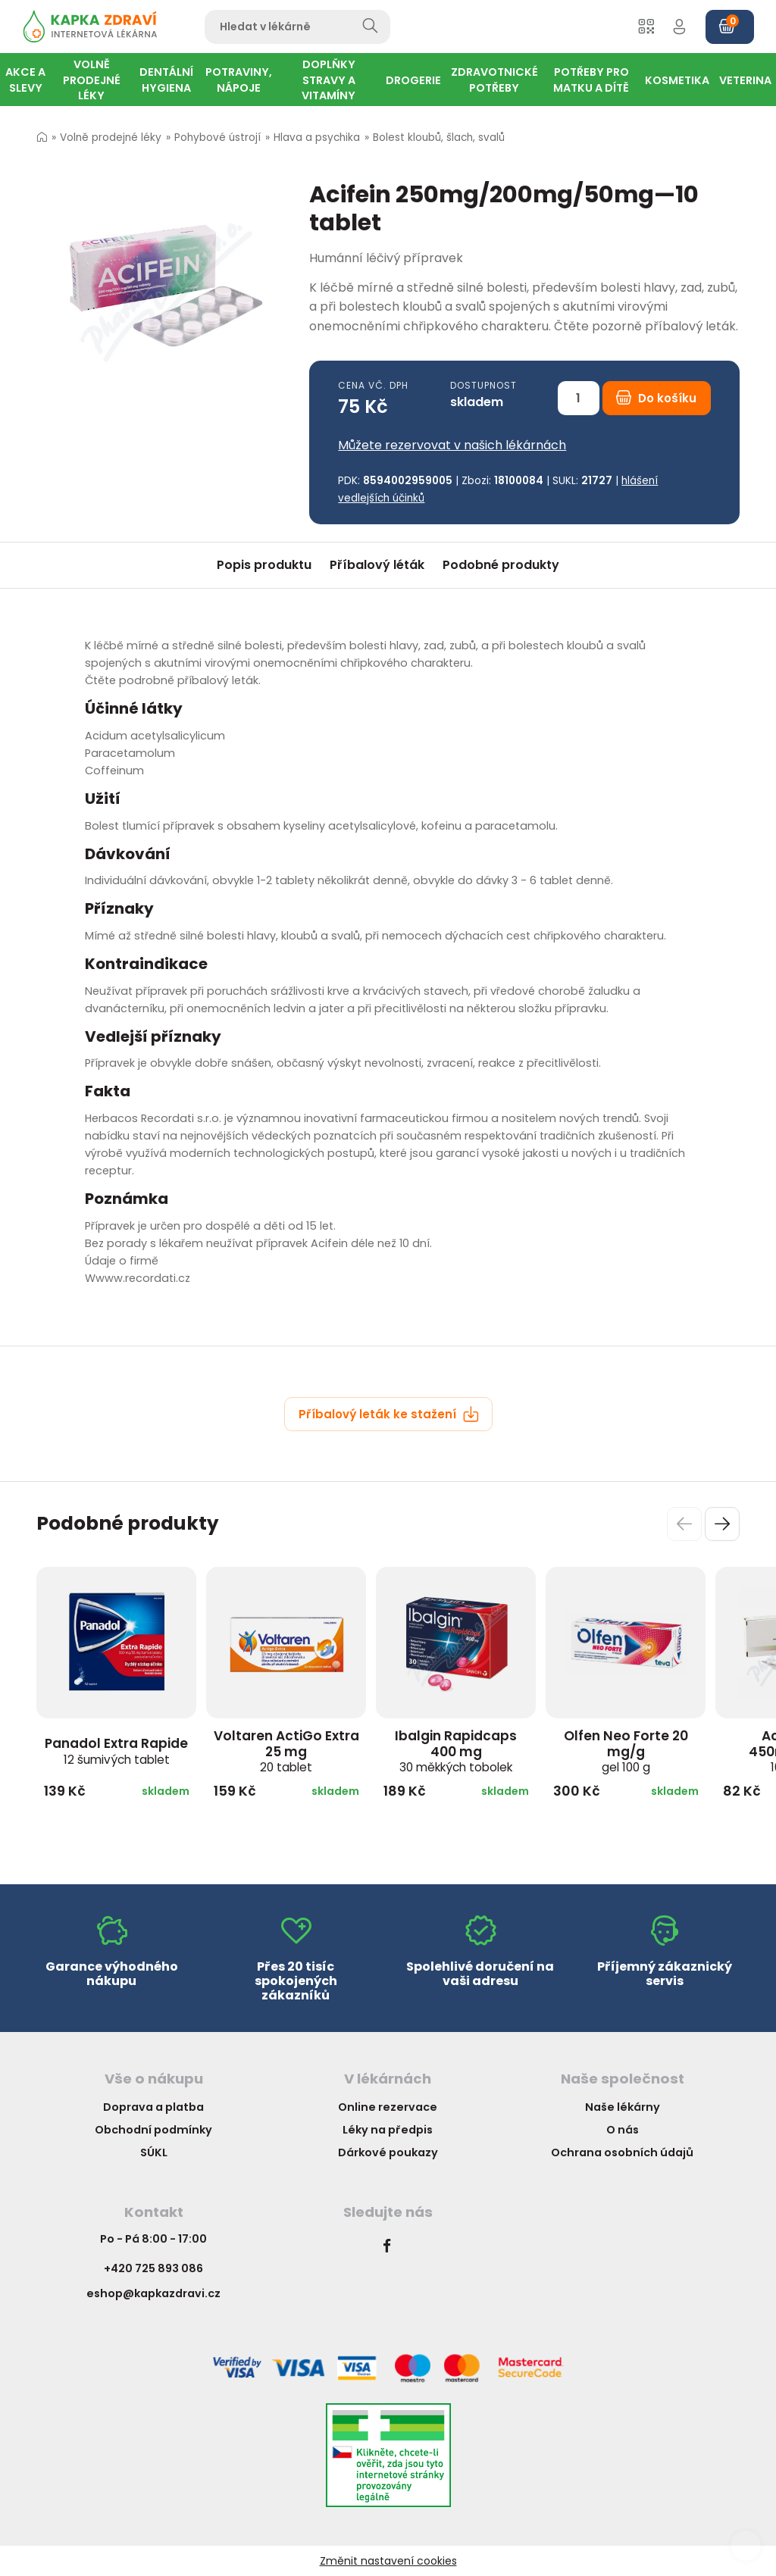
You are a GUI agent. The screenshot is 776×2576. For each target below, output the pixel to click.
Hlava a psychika (317, 137)
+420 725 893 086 (153, 2268)
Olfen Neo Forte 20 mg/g (626, 1751)
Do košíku (656, 398)
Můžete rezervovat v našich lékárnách (452, 445)
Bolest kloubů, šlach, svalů (439, 137)
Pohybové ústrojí (217, 137)
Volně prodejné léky (110, 137)
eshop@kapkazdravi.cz (153, 2293)
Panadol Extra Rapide (116, 1751)
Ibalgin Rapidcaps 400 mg (456, 1751)
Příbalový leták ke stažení (389, 1414)
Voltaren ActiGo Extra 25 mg (286, 1751)
